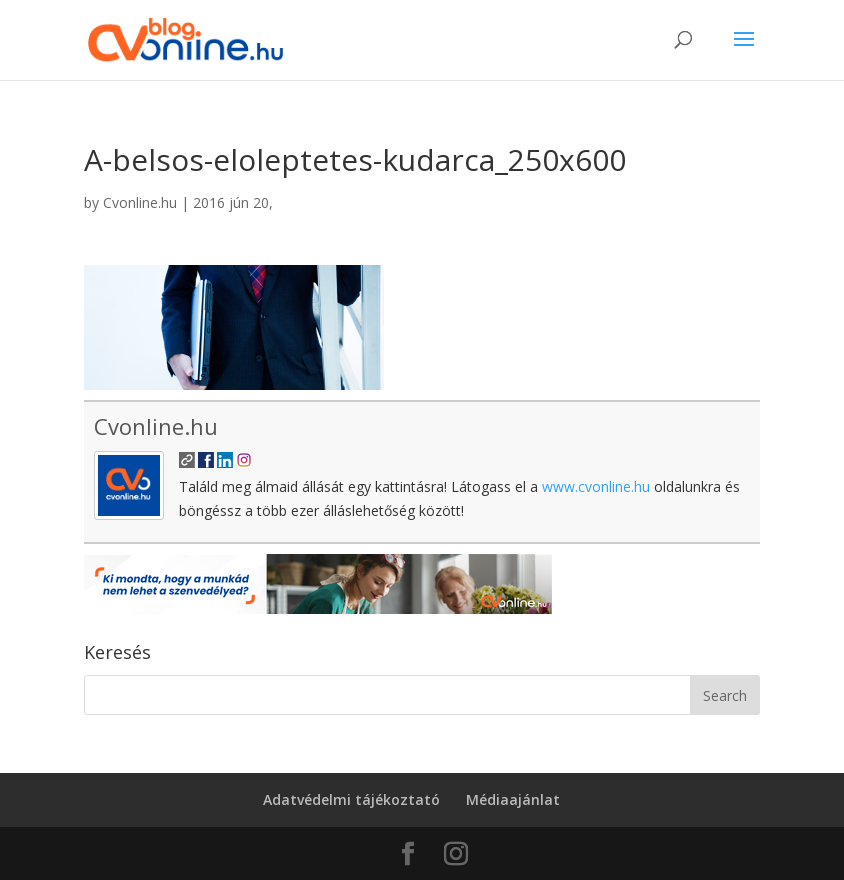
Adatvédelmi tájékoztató (351, 799)
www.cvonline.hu (596, 486)
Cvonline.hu (140, 202)
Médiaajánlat (513, 799)
